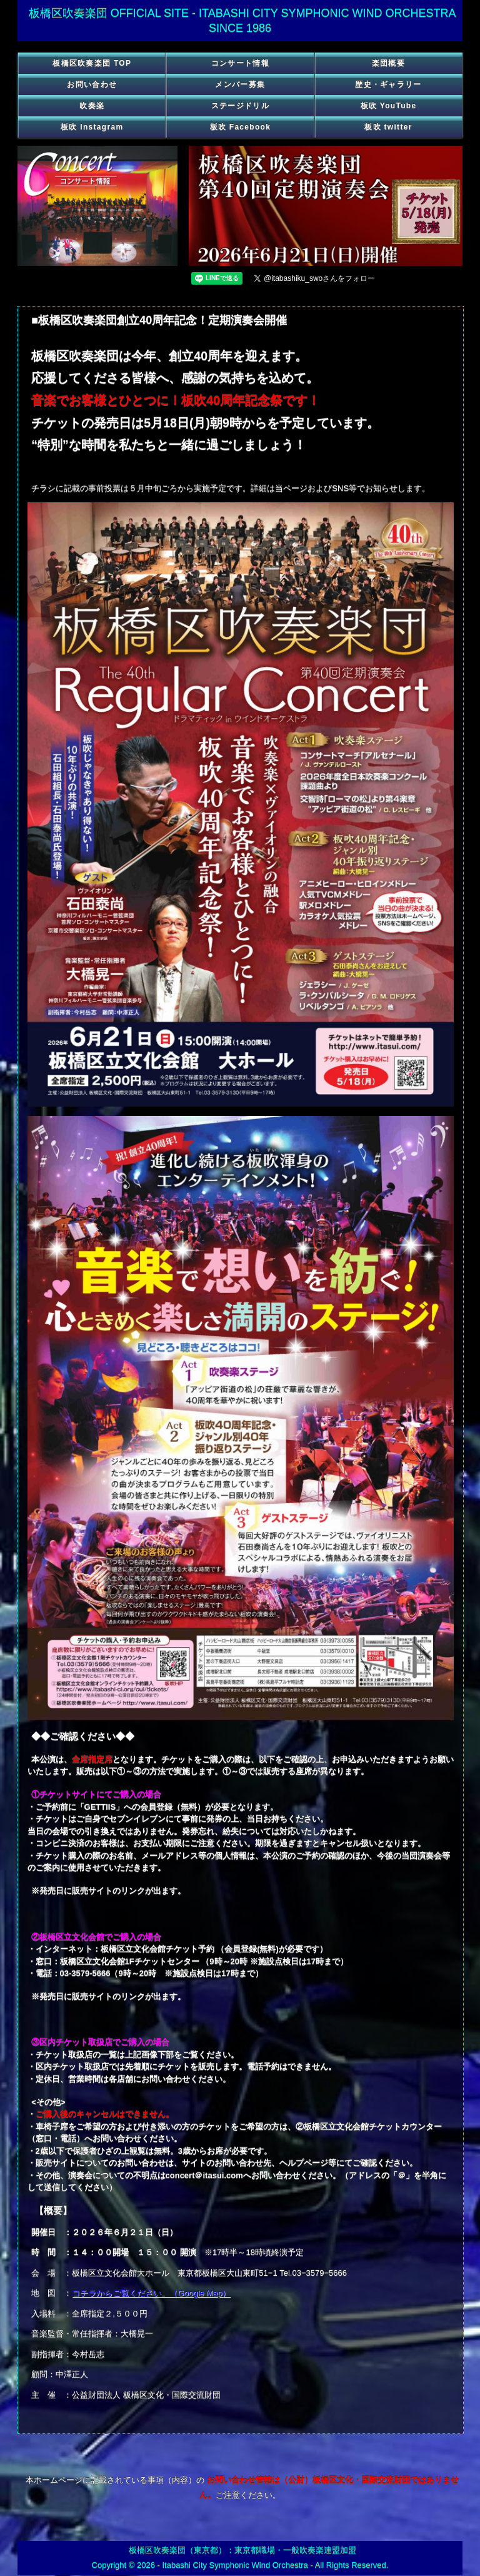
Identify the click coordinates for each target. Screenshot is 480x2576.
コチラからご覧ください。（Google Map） (151, 2293)
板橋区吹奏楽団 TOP (91, 63)
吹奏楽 (91, 105)
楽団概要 (388, 63)
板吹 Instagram (92, 127)
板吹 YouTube (389, 105)
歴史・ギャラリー (388, 84)
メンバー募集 (240, 84)
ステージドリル (240, 105)
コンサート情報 (240, 63)
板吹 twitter (388, 127)
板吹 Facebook (240, 127)
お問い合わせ (92, 84)
